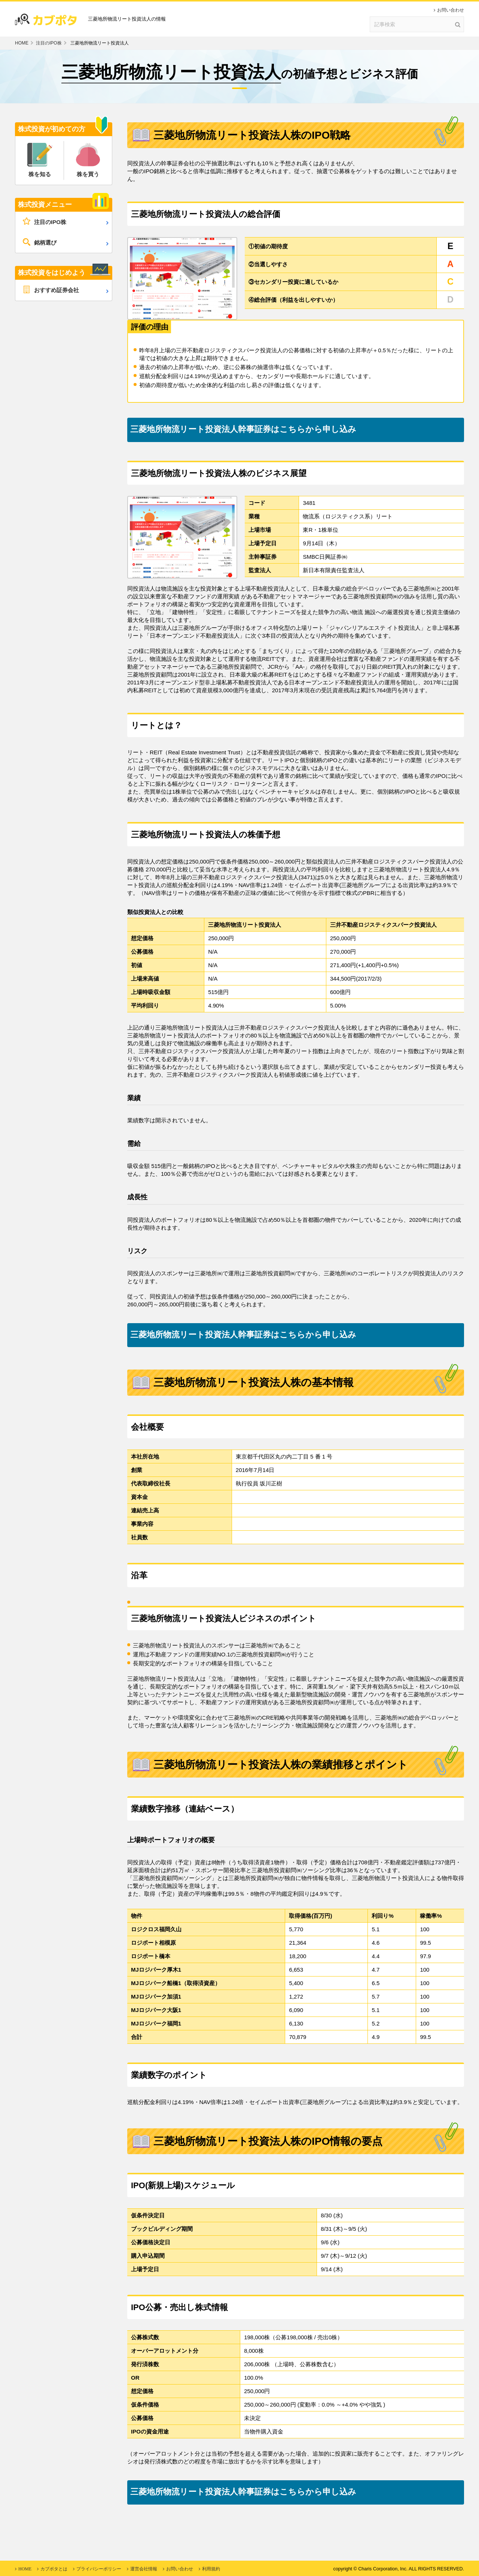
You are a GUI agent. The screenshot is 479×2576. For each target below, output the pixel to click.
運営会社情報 (143, 2569)
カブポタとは (53, 2569)
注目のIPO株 (49, 43)
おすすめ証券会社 (56, 290)
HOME (21, 43)
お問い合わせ (450, 10)
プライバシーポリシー (98, 2569)
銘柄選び (45, 242)
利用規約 (211, 2569)
